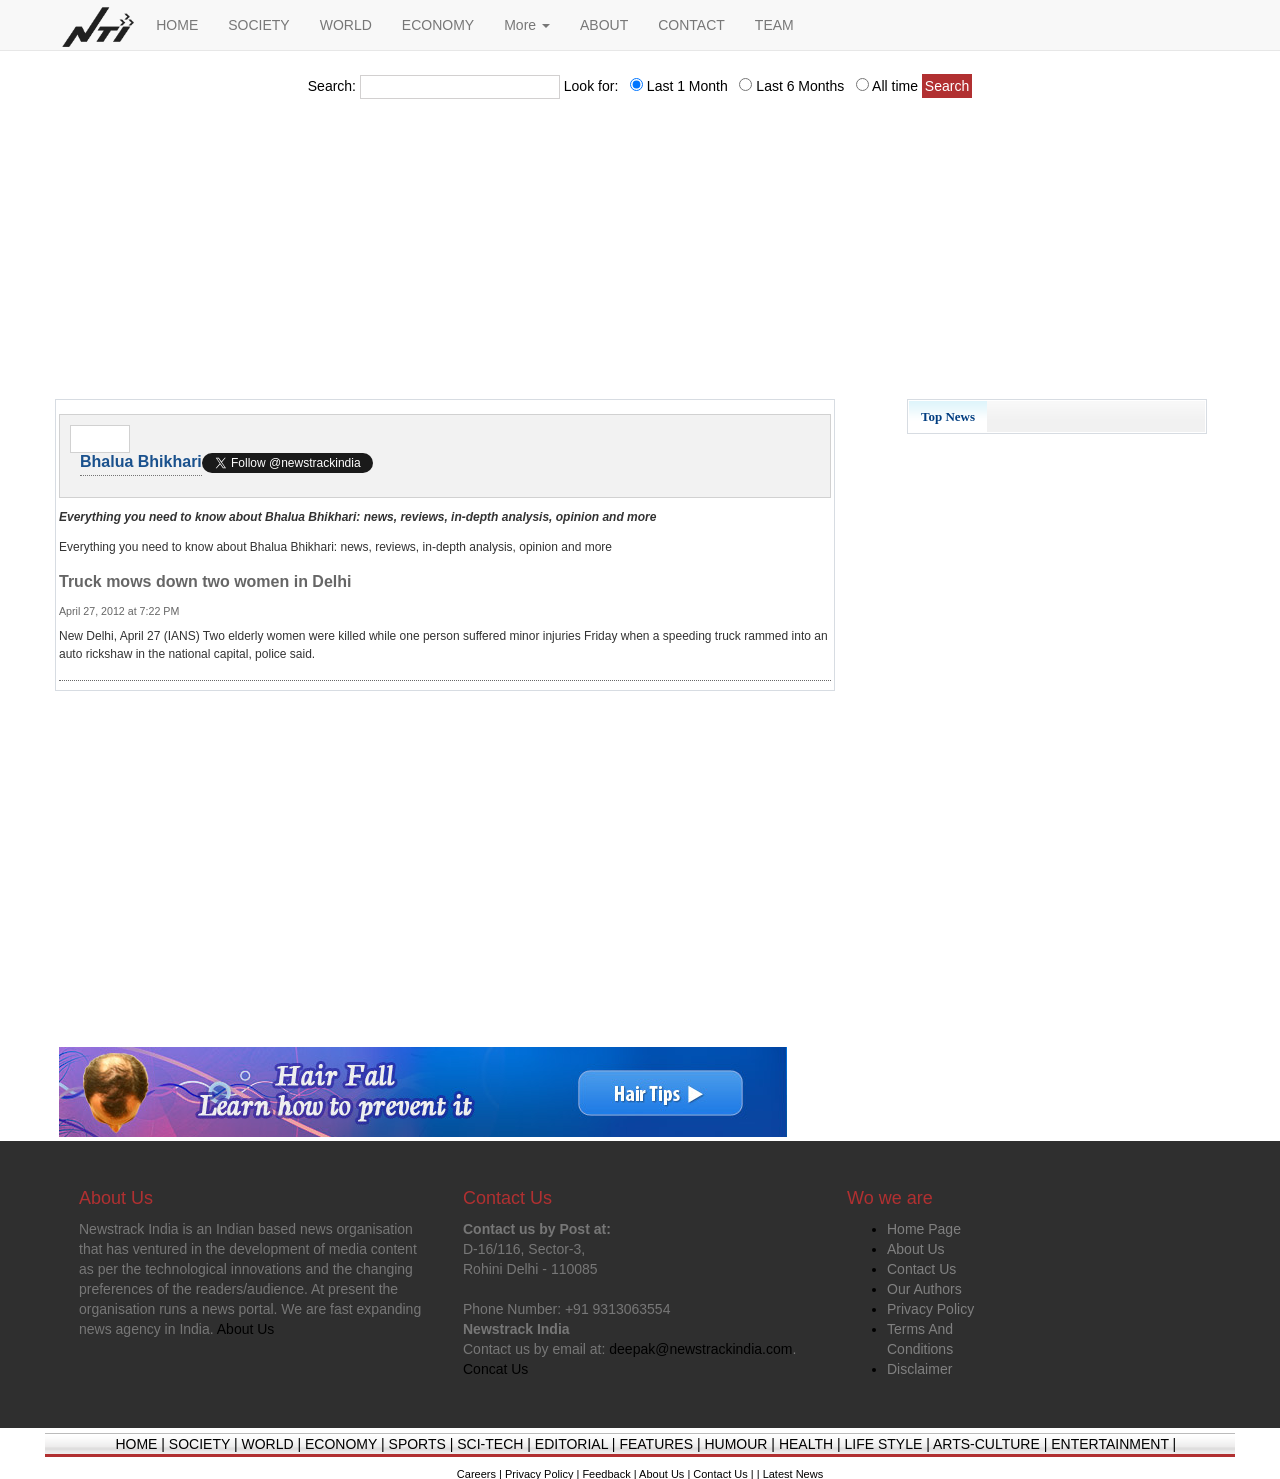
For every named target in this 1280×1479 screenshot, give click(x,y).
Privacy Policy (930, 1309)
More (527, 25)
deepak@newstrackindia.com (700, 1349)
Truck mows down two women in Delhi (205, 581)
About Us (916, 1249)
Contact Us (921, 1269)
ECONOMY (438, 25)
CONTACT (691, 25)
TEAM (774, 25)
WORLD (346, 25)
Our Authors (924, 1289)
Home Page (924, 1229)
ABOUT (604, 25)
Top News (948, 416)
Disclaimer (919, 1369)
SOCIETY (258, 25)
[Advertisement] (640, 255)
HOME (177, 25)
